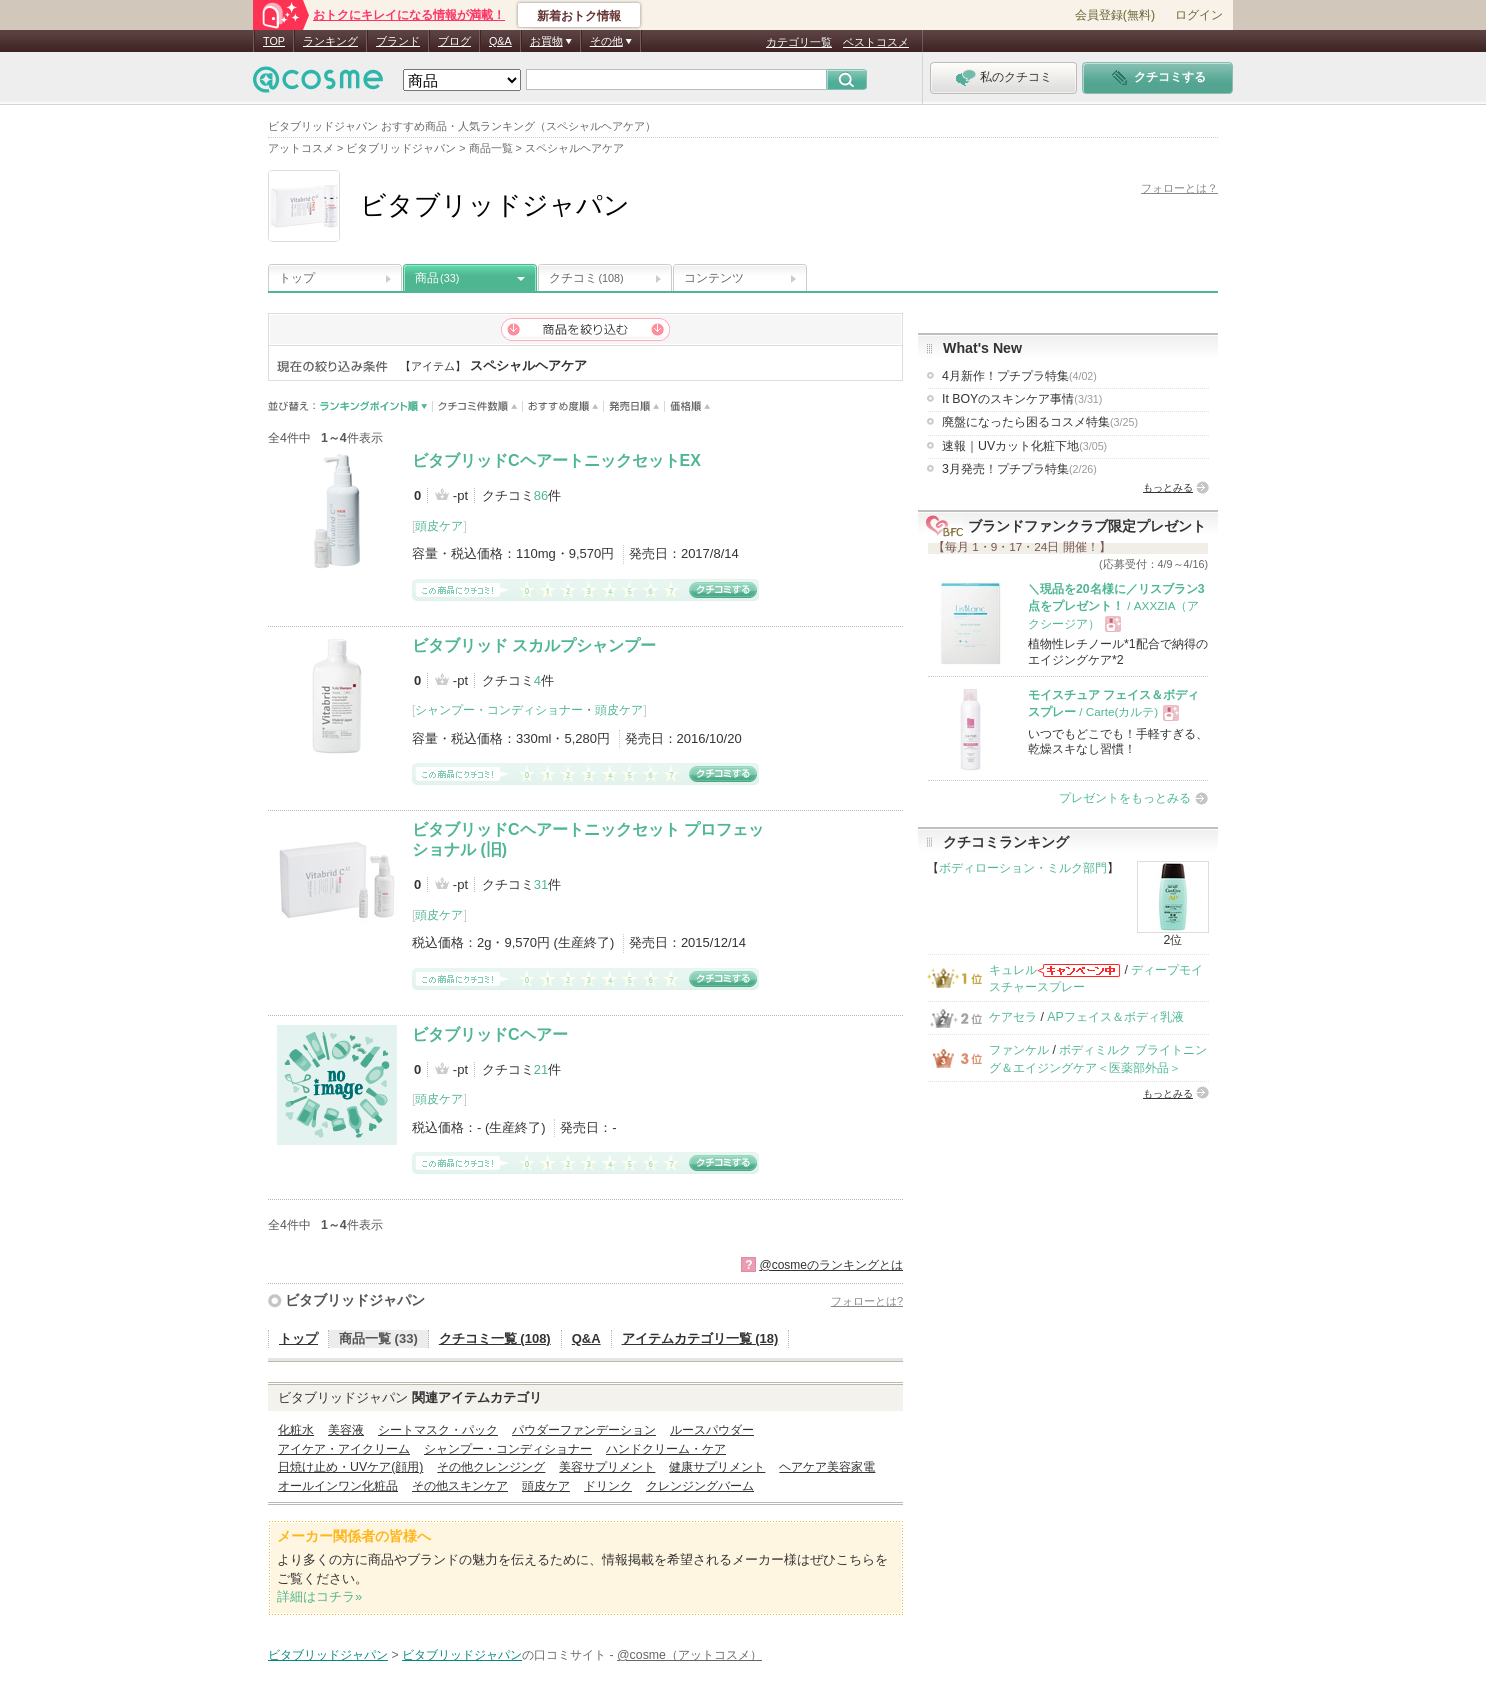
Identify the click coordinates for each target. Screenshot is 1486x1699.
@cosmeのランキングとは (831, 1265)
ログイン (1199, 15)
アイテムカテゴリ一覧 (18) (700, 1338)
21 (541, 1069)
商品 (437, 278)
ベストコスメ (876, 42)
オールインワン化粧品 (338, 1486)
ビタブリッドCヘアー (490, 1034)
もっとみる (1168, 487)
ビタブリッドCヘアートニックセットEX (556, 460)
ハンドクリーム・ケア (666, 1449)
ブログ (454, 41)
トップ (297, 278)
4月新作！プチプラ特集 (1019, 376)
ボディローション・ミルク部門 (1023, 868)
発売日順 (634, 406)
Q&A (500, 41)
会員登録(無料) (1115, 15)
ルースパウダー (712, 1430)
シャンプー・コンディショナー (499, 710)
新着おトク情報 (579, 16)
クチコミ (586, 278)
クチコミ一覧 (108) (495, 1338)
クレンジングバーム (700, 1486)
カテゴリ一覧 (799, 42)
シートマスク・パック (438, 1430)
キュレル (1013, 970)
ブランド (398, 41)
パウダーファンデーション (584, 1430)
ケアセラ (1013, 1017)
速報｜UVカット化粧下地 (1024, 446)
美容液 (346, 1430)
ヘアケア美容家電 (827, 1467)
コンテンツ (714, 278)
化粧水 (296, 1430)
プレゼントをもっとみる (1125, 798)
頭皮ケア (439, 526)
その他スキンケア (460, 1486)
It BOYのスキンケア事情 (1022, 399)
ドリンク (608, 1486)
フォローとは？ (1179, 188)
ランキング (330, 41)
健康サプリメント (717, 1467)
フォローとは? (867, 1301)
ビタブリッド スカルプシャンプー (534, 645)
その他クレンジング (491, 1467)
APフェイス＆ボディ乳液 (1115, 1017)
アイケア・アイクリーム (344, 1449)
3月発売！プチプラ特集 (1019, 469)
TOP (274, 41)
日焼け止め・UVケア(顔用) (350, 1467)
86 (541, 495)
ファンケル (1019, 1050)
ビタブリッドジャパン (355, 1300)
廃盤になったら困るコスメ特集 (1040, 422)
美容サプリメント (607, 1467)
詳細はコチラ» (319, 1596)
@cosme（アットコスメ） (689, 1655)
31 (541, 884)
